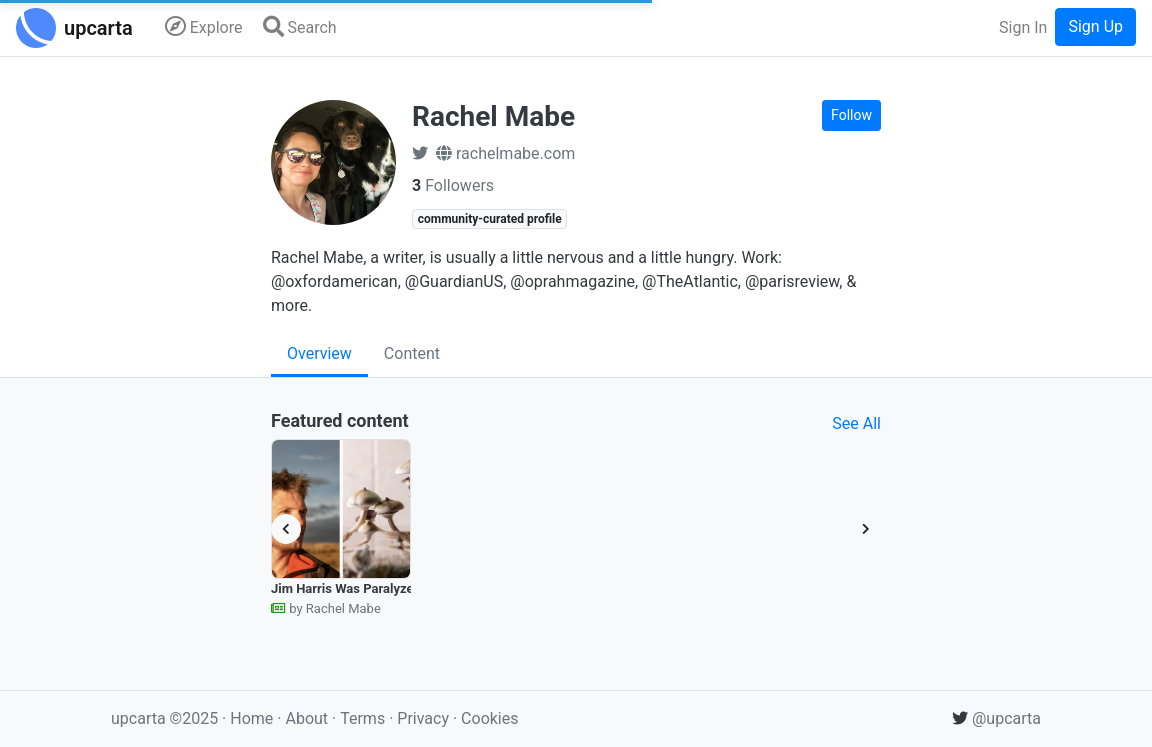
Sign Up (1095, 26)
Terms (364, 718)
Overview (319, 353)
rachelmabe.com (505, 153)
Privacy (425, 718)
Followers (453, 185)
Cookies (489, 718)
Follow (851, 115)
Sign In (1023, 27)
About (306, 718)
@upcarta (996, 718)
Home (251, 718)
